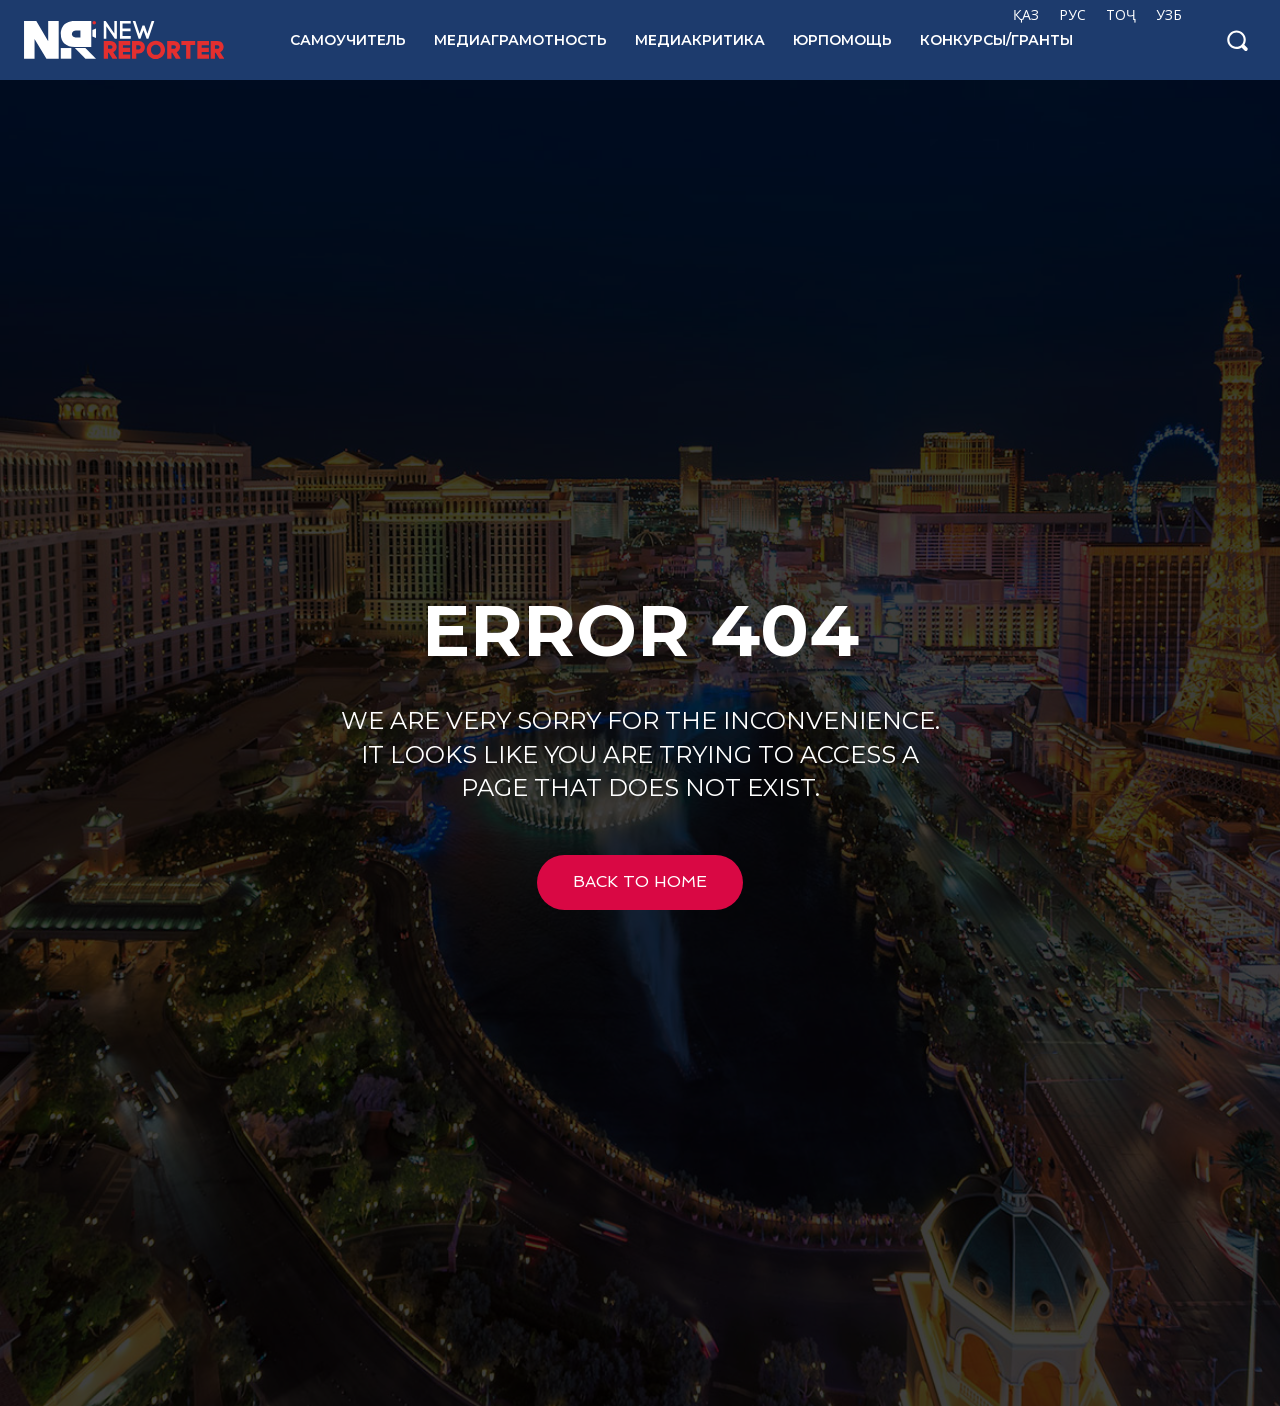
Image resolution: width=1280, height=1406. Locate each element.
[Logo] (135, 40)
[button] (1237, 40)
